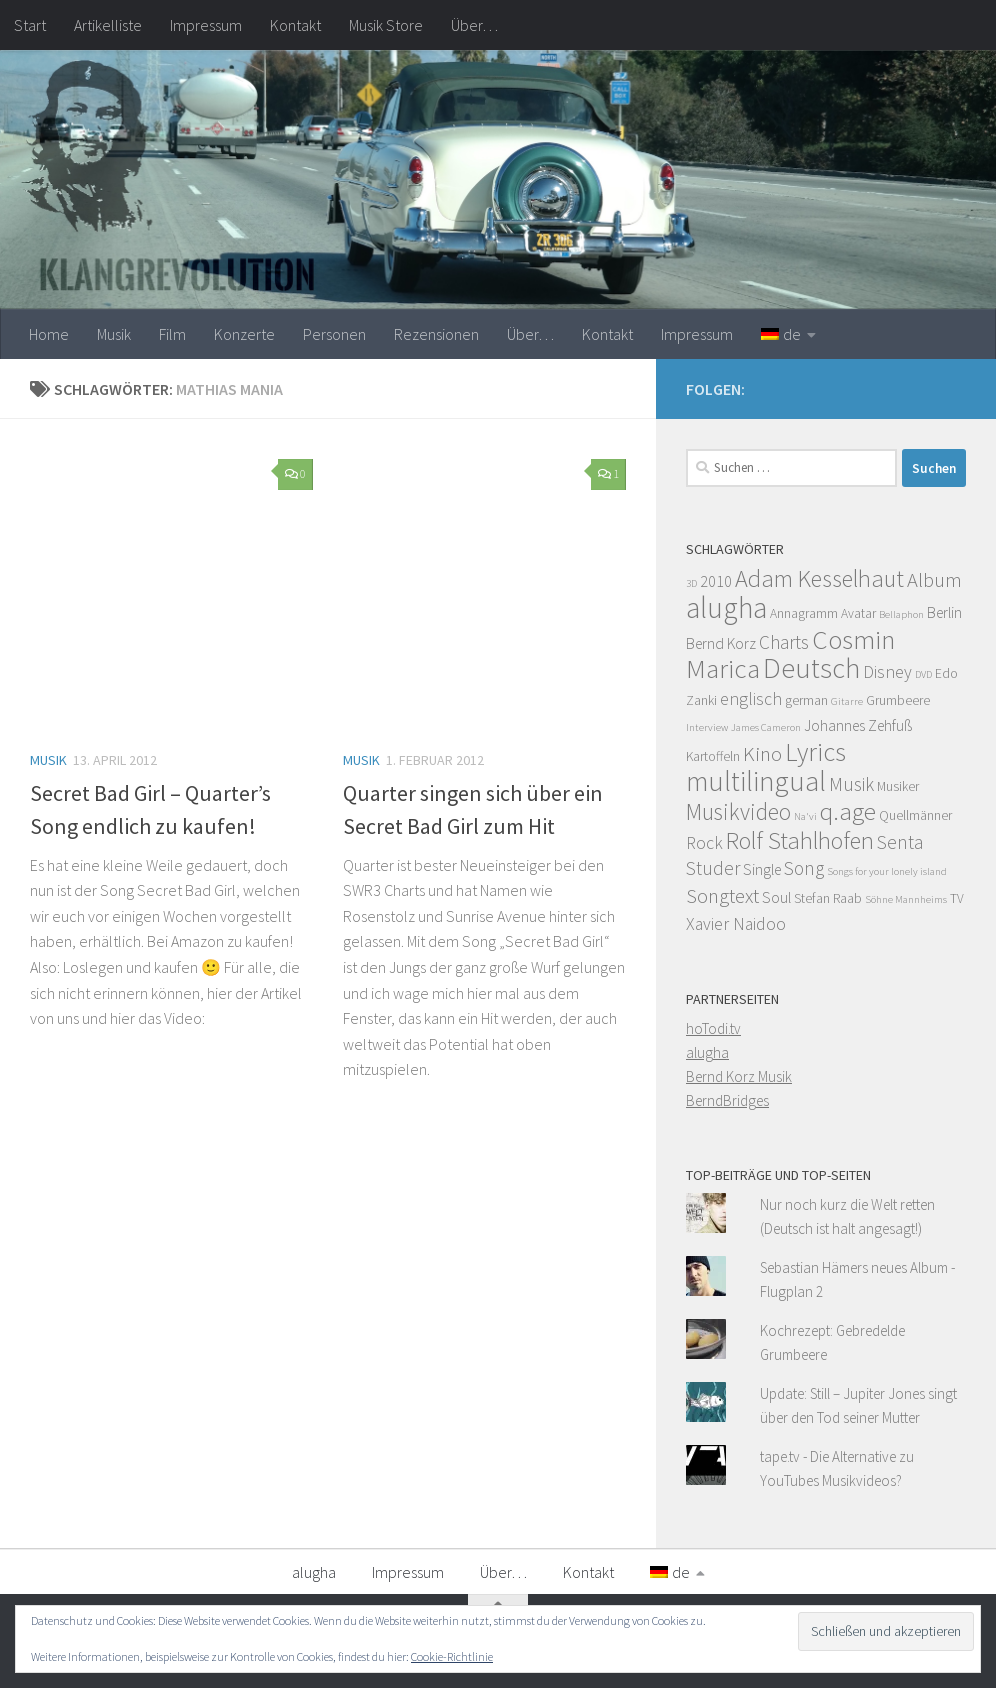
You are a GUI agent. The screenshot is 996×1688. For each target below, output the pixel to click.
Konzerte (244, 334)
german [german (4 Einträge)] (806, 700)
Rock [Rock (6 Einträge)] (704, 843)
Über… (474, 25)
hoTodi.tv (713, 1028)
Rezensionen (436, 334)
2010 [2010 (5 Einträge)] (716, 581)
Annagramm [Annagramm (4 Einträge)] (804, 613)
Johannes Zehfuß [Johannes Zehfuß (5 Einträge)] (858, 725)
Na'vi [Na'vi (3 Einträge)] (805, 816)
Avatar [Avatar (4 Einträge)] (858, 613)
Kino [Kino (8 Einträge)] (762, 754)
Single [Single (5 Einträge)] (762, 869)
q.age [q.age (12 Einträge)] (848, 811)
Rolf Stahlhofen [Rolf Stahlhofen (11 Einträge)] (800, 840)
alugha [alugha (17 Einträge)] (726, 607)
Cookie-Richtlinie (452, 1656)
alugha (707, 1052)
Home (49, 334)
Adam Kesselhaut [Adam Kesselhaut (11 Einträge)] (819, 578)
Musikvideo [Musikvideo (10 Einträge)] (738, 811)
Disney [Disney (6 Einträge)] (887, 672)
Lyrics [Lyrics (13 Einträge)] (815, 751)
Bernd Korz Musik (739, 1076)
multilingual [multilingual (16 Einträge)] (756, 781)
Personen (334, 334)
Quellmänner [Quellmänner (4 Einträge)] (915, 815)
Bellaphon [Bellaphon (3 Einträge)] (901, 614)
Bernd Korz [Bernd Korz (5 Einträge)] (721, 643)
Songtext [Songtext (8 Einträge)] (722, 896)
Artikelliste (108, 25)
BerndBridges (727, 1100)
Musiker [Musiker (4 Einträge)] (898, 786)
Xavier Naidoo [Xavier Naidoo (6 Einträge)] (736, 924)
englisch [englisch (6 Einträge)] (751, 699)
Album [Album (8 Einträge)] (934, 580)
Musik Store (386, 25)
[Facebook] (954, 386)
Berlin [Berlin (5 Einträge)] (944, 612)
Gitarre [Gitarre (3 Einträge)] (847, 701)
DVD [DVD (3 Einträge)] (923, 674)
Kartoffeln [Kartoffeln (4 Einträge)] (713, 756)
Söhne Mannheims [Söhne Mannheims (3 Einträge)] (906, 899)
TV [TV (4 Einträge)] (957, 898)
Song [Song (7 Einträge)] (804, 868)
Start (30, 25)
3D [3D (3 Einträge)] (691, 583)
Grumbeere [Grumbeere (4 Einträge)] (898, 700)
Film (172, 334)
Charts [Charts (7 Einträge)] (784, 642)
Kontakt (295, 25)
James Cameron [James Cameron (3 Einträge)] (766, 727)
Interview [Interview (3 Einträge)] (707, 727)
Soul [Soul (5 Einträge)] (776, 897)
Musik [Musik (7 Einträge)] (851, 784)
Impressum (206, 25)
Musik (114, 334)
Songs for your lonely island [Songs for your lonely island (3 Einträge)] (887, 871)
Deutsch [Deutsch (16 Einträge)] (811, 668)
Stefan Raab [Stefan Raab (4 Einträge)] (828, 898)
